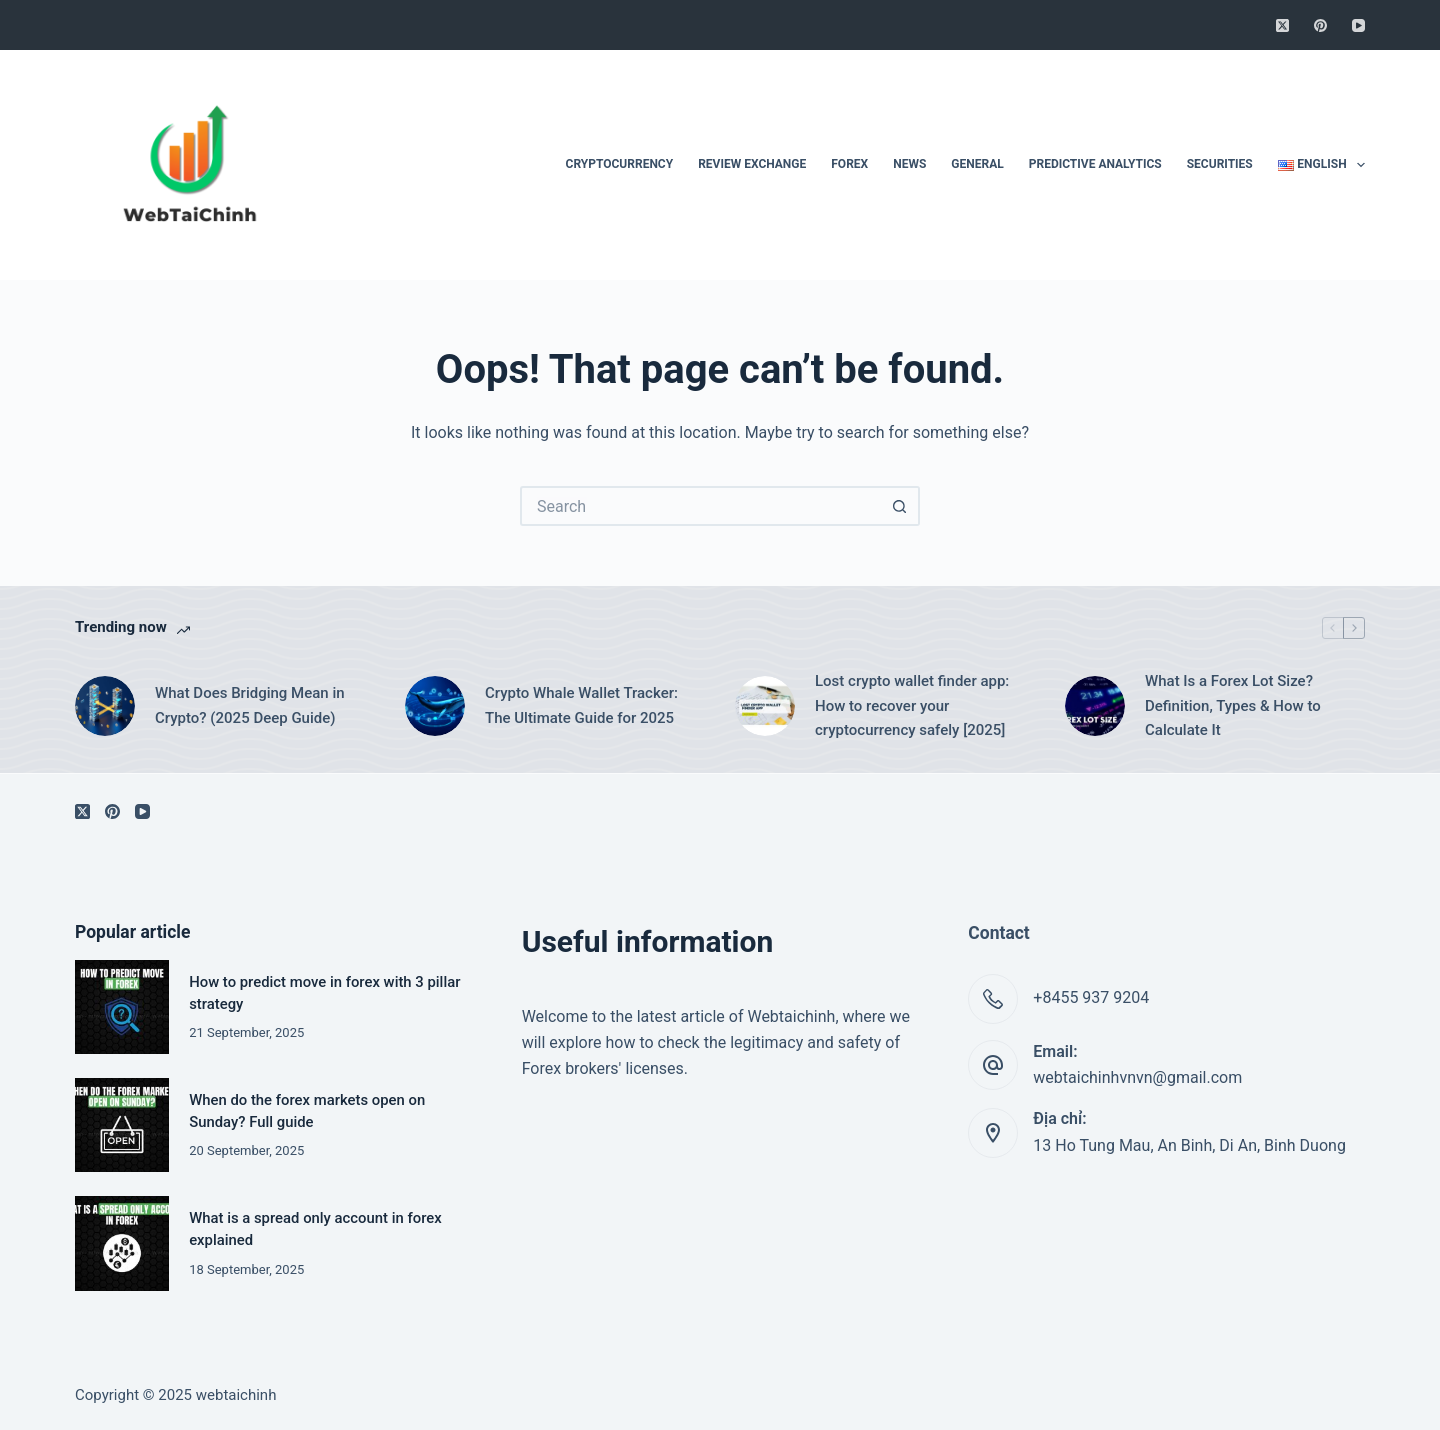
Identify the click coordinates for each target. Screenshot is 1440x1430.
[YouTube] (1358, 25)
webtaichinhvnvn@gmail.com (1137, 1077)
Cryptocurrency (620, 164)
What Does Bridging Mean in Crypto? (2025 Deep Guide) (250, 705)
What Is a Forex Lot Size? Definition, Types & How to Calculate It (1233, 706)
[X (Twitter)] (1282, 25)
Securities (1220, 164)
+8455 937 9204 (1091, 997)
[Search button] (900, 506)
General (977, 164)
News (909, 164)
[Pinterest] (1320, 25)
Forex (849, 164)
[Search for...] (700, 506)
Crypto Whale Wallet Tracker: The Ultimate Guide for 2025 (581, 705)
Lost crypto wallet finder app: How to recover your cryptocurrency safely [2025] (912, 706)
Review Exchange (752, 164)
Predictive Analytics (1095, 164)
